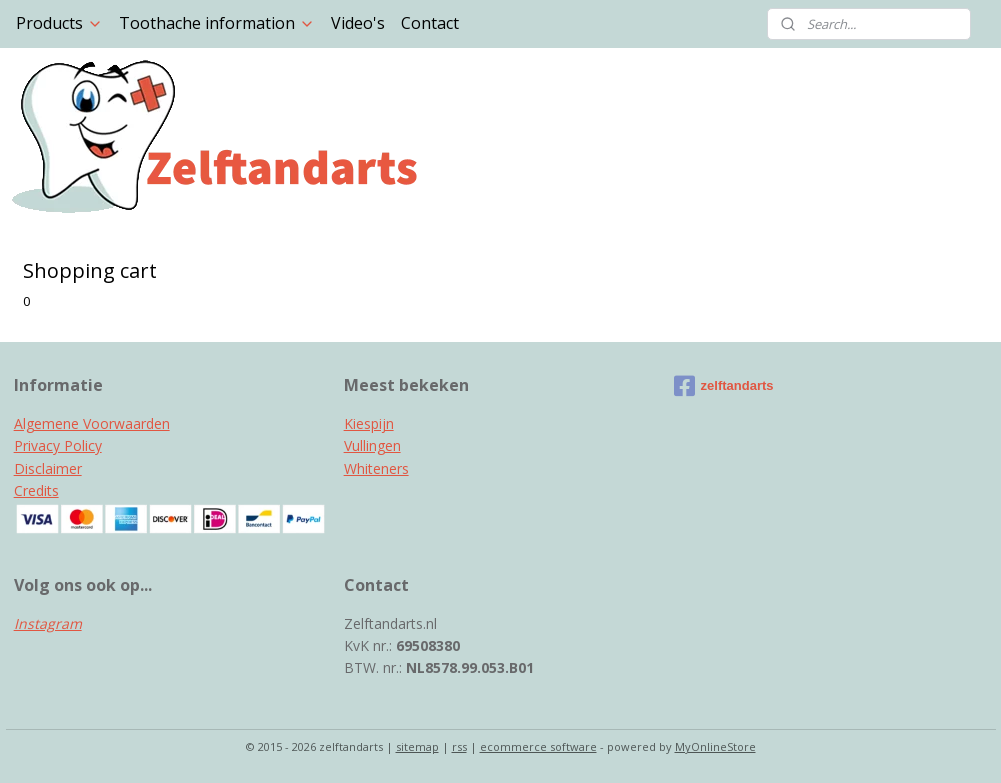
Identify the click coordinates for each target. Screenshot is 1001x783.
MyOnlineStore (715, 746)
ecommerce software (538, 746)
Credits (36, 490)
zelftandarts (724, 386)
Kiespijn (369, 423)
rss (459, 746)
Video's (358, 23)
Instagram (48, 623)
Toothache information (217, 23)
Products (59, 23)
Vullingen (372, 445)
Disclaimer (48, 468)
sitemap (417, 746)
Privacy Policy (58, 445)
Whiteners (376, 468)
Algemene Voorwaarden (92, 423)
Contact (430, 23)
